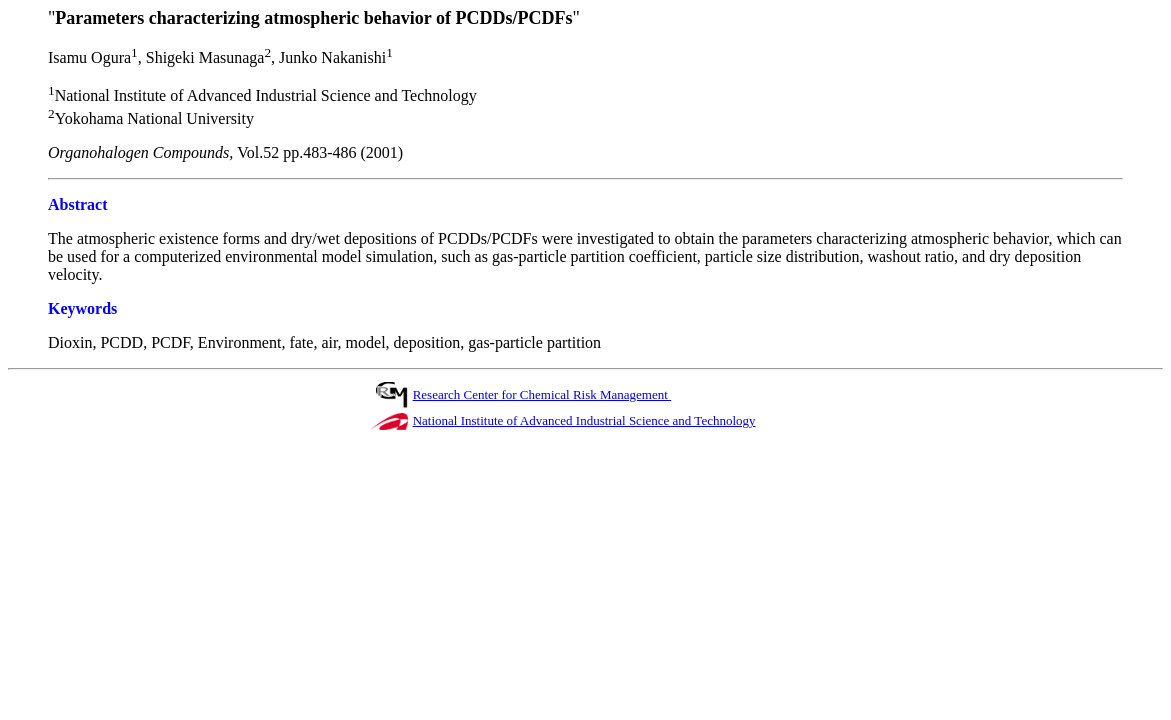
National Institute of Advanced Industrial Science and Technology (584, 420)
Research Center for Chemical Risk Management (542, 394)
